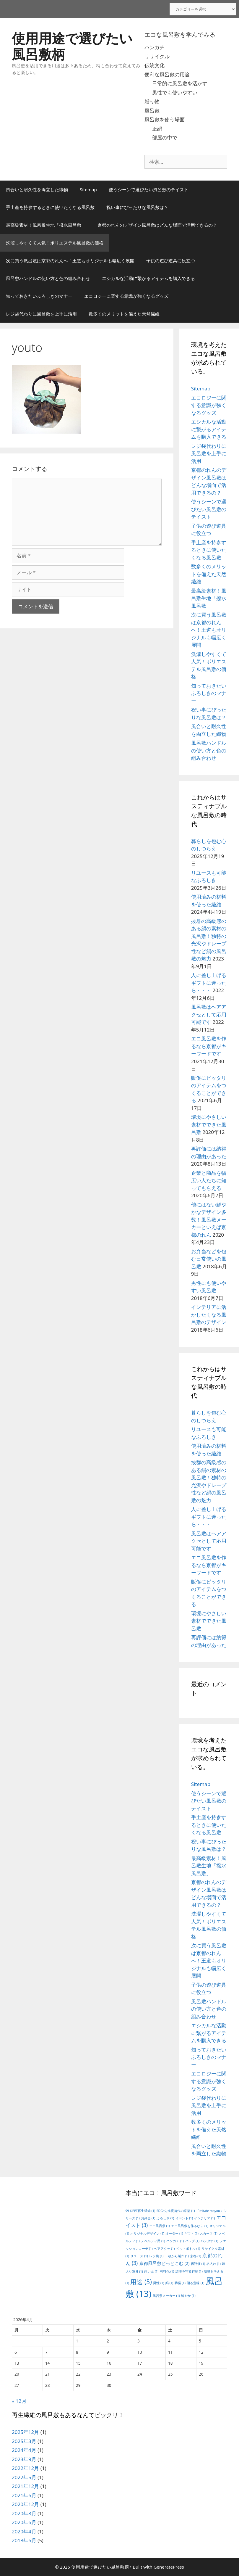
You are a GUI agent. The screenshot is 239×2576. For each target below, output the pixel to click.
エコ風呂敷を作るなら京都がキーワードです (208, 1046)
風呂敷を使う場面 (164, 119)
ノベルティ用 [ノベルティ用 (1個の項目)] (153, 2241)
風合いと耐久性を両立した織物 (37, 189)
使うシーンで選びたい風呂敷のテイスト (148, 189)
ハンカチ (154, 47)
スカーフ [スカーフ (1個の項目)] (208, 2233)
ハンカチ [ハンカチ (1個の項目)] (175, 2241)
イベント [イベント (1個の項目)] (184, 2218)
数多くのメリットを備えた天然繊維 (124, 314)
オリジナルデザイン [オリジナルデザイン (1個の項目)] (147, 2233)
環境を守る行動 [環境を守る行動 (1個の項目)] (189, 2271)
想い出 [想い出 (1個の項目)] (151, 2271)
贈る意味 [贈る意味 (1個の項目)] (195, 2283)
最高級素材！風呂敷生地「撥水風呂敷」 (46, 225)
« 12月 (19, 2401)
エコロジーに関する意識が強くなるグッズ (126, 296)
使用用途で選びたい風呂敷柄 (72, 46)
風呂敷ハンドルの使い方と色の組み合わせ (48, 278)
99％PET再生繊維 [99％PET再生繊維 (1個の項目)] (140, 2211)
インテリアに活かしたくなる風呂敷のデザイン (208, 1314)
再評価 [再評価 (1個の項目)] (198, 2264)
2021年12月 (25, 2486)
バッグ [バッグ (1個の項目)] (192, 2241)
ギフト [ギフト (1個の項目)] (191, 2233)
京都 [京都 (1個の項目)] (195, 2256)
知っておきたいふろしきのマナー (39, 296)
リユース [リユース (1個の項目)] (139, 2256)
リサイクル (157, 56)
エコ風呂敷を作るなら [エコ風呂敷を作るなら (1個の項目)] (189, 2226)
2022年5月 (24, 2477)
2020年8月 (24, 2513)
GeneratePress (169, 2567)
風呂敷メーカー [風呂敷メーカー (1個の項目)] (166, 2296)
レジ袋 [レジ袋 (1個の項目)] (156, 2256)
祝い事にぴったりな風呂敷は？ (137, 207)
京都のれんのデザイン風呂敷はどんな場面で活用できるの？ (157, 225)
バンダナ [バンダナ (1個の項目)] (209, 2241)
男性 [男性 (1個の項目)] (158, 2283)
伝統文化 (154, 65)
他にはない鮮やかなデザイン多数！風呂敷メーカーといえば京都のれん (208, 1219)
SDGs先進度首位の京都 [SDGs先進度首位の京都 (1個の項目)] (176, 2211)
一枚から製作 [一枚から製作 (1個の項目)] (177, 2256)
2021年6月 (24, 2495)
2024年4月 (24, 2450)
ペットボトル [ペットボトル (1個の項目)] (188, 2249)
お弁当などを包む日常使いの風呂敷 (208, 1259)
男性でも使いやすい (174, 92)
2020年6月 (24, 2522)
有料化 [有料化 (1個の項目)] (167, 2271)
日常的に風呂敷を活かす (179, 83)
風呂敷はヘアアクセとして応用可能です (208, 1014)
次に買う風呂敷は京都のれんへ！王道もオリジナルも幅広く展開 (70, 260)
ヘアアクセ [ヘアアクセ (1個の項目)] (164, 2249)
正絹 (157, 128)
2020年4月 (24, 2531)
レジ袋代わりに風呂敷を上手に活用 (41, 314)
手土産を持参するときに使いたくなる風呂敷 (50, 207)
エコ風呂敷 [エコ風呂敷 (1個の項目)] (159, 2226)
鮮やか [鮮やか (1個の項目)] (188, 2296)
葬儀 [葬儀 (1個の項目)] (180, 2283)
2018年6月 (24, 2540)
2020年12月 (25, 2504)
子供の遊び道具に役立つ (170, 260)
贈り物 (152, 101)
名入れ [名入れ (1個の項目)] (214, 2264)
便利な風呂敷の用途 (167, 74)
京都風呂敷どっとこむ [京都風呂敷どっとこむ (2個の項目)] (164, 2263)
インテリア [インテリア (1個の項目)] (204, 2218)
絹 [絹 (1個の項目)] (169, 2283)
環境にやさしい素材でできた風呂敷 (208, 1124)
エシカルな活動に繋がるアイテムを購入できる (148, 278)
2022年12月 (25, 2468)
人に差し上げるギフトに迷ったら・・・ (208, 983)
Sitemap (88, 189)
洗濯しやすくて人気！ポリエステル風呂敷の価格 (54, 243)
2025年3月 (24, 2441)
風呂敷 (152, 110)
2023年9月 (24, 2459)
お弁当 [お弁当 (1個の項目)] (148, 2218)
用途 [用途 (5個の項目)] (141, 2281)
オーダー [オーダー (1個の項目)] (174, 2233)
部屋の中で (164, 137)
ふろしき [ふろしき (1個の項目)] (165, 2218)
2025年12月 (25, 2432)
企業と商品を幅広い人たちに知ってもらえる (208, 1180)
